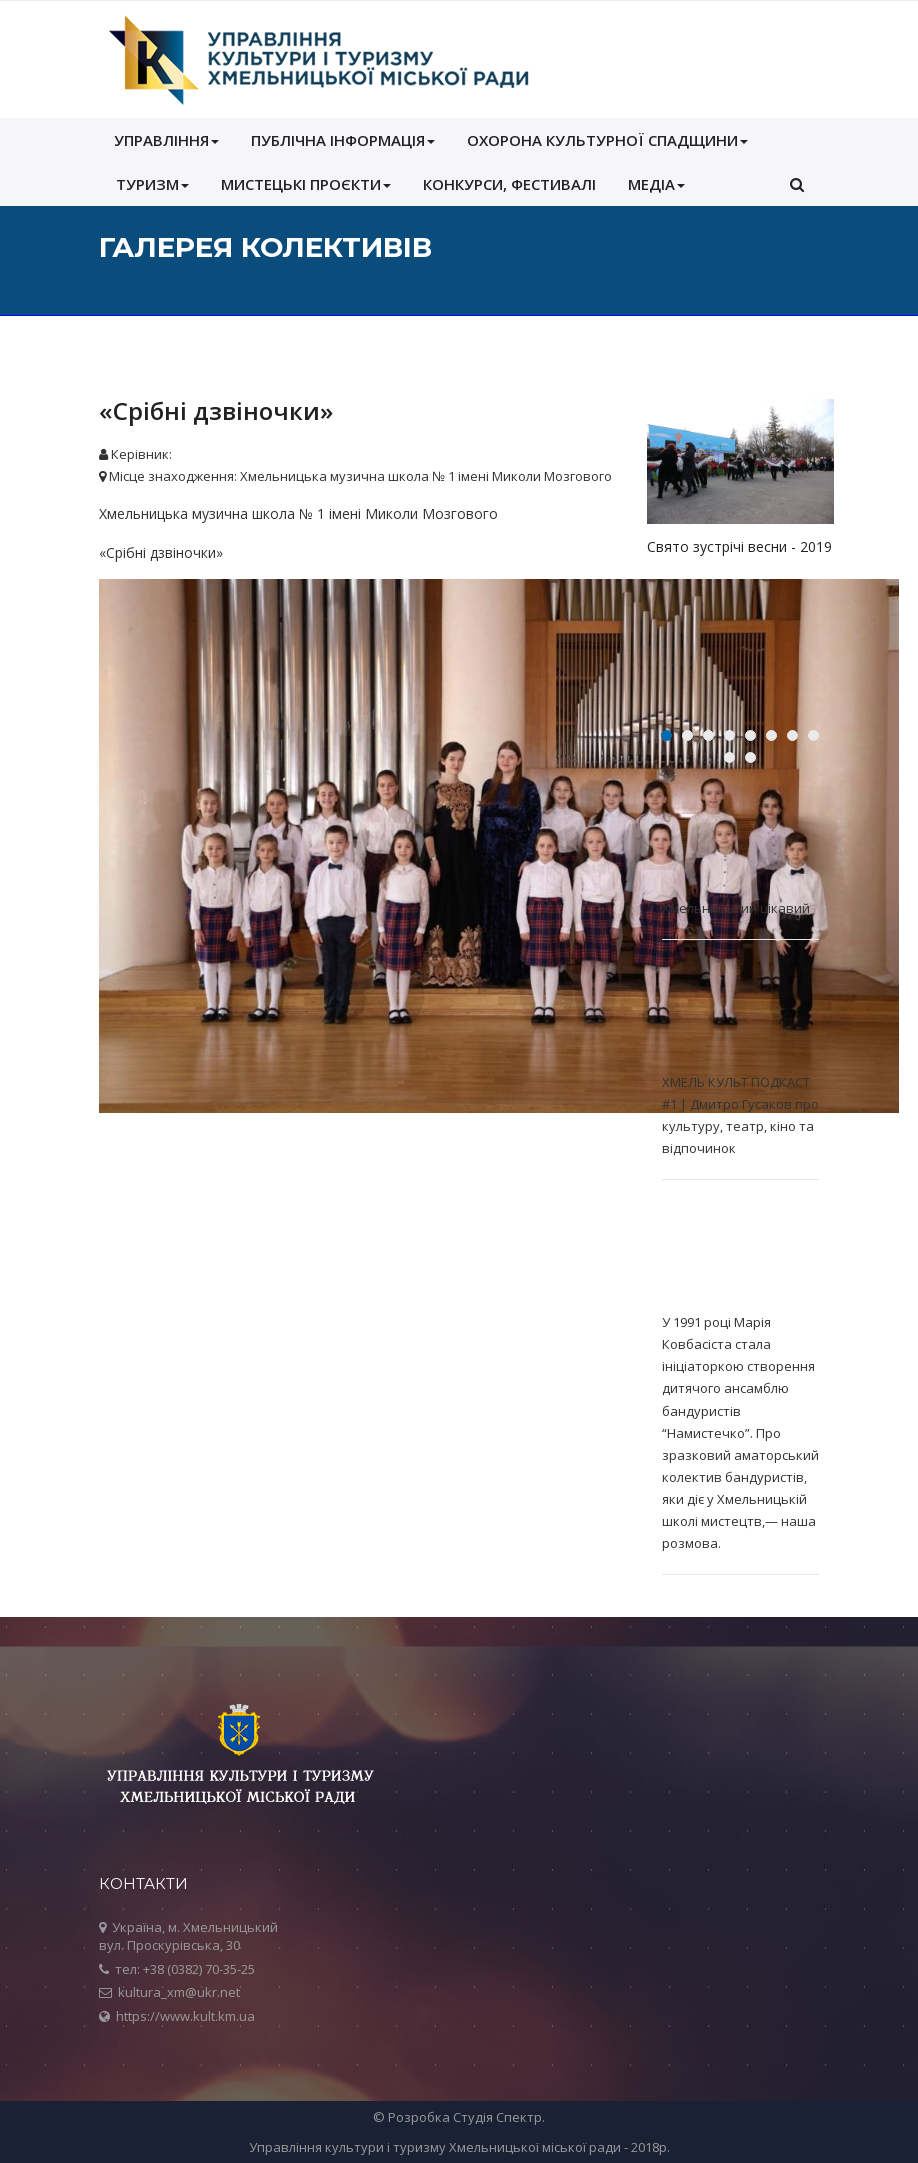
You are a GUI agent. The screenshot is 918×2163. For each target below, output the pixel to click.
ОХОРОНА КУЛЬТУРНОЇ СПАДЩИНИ (607, 140)
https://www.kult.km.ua (185, 2016)
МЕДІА (656, 184)
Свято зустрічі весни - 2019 (739, 546)
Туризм (152, 184)
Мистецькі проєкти (306, 184)
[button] (797, 184)
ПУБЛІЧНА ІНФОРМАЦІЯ (343, 140)
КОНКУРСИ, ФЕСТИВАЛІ (509, 184)
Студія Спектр (497, 2117)
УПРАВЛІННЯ (166, 140)
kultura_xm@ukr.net (179, 1992)
